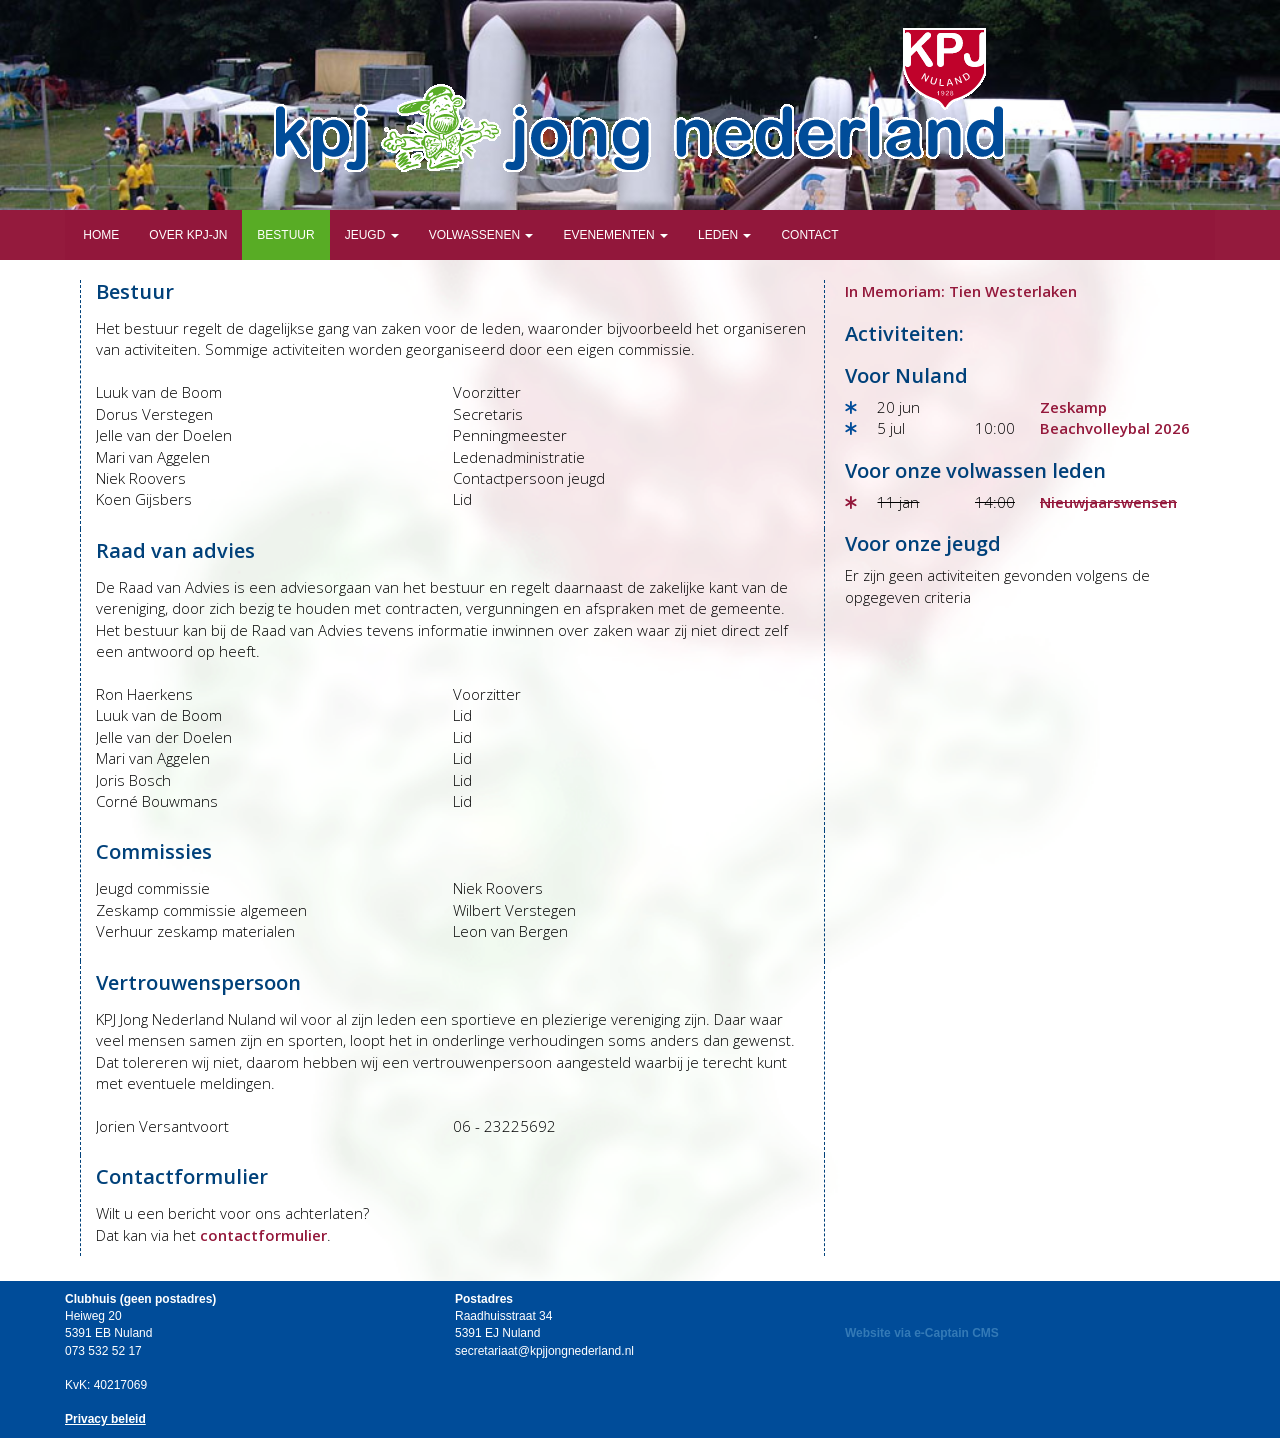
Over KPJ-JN (188, 235)
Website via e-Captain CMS (922, 1333)
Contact (809, 235)
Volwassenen (481, 235)
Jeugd (372, 235)
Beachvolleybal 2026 (1115, 428)
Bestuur (285, 235)
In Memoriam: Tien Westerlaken (961, 291)
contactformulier (263, 1235)
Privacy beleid (105, 1419)
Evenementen (615, 235)
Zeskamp (1073, 407)
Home (99, 235)
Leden (724, 235)
